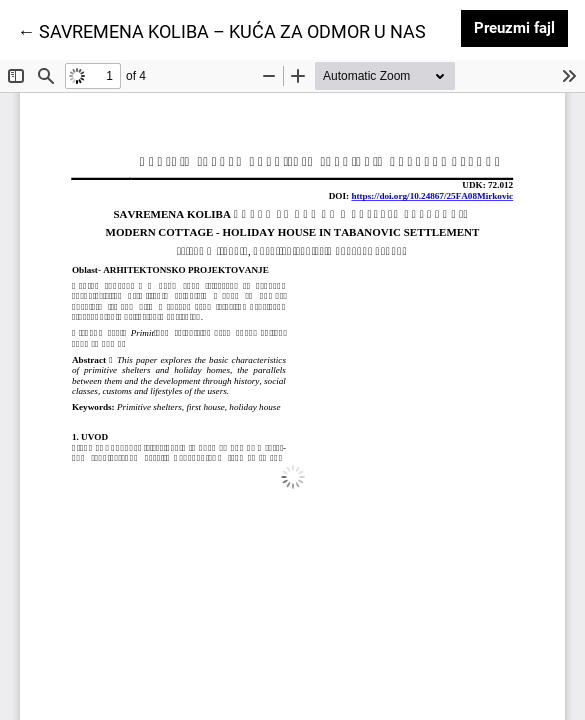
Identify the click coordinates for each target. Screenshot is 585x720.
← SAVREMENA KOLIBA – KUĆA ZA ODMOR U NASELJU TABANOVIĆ (293, 30)
